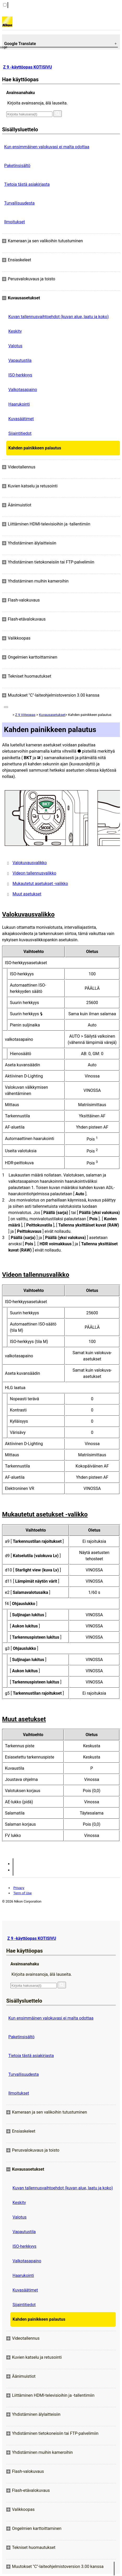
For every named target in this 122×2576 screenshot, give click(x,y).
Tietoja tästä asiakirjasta (27, 184)
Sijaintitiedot (20, 433)
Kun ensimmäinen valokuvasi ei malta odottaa (46, 146)
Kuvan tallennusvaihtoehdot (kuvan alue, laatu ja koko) (58, 316)
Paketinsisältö (17, 165)
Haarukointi (19, 404)
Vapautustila (20, 360)
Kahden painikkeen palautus (34, 447)
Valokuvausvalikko (30, 862)
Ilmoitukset (14, 221)
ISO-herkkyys (20, 375)
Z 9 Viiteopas (25, 715)
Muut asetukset (27, 893)
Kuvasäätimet (21, 418)
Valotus (15, 345)
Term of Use (22, 1893)
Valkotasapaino (22, 389)
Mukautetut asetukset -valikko (40, 883)
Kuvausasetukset (52, 715)
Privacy (18, 1888)
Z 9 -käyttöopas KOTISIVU (27, 67)
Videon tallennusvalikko (34, 873)
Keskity (15, 331)
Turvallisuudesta (19, 203)
